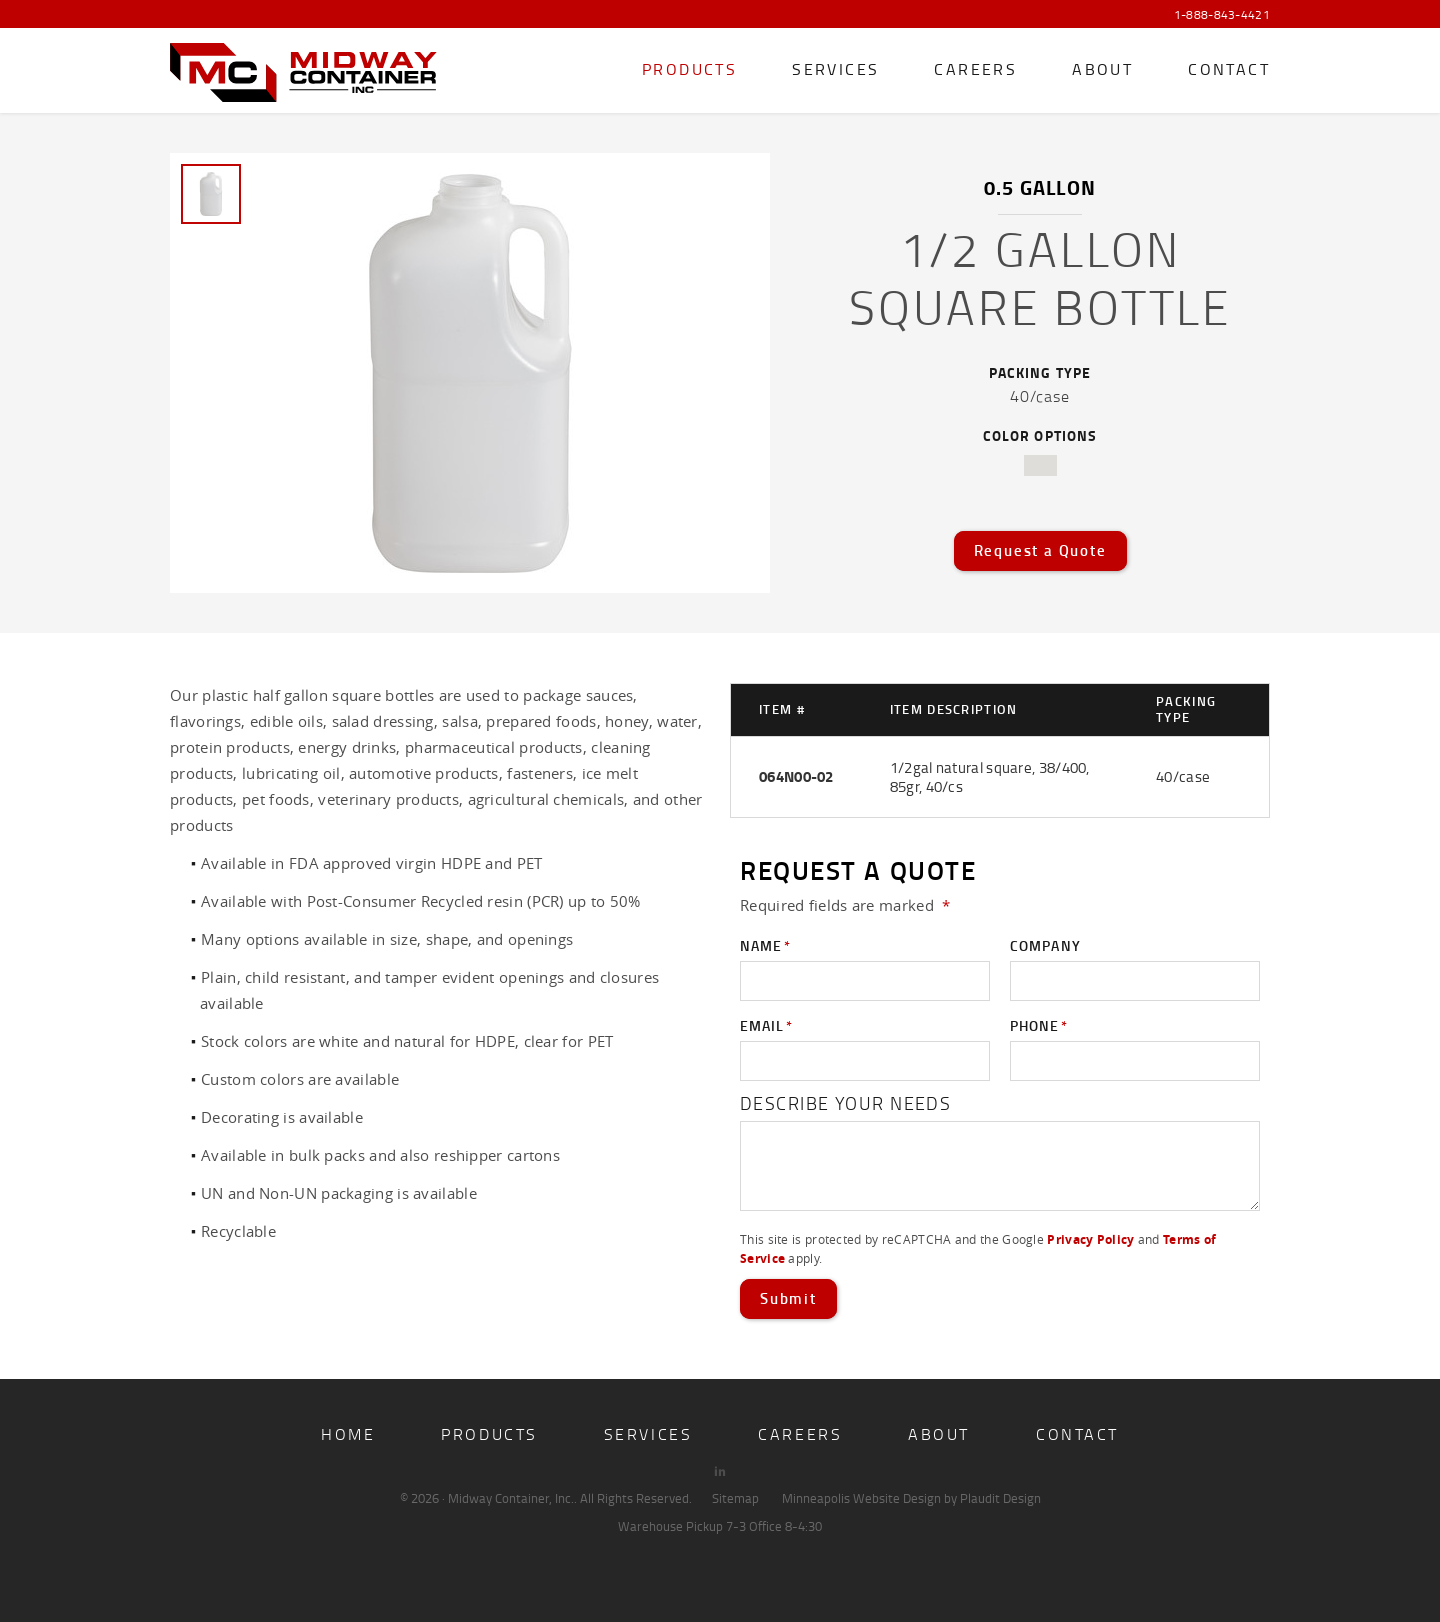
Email (766, 1026)
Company (1045, 945)
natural (1040, 465)
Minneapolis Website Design (861, 1498)
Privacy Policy (1090, 1239)
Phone (1039, 1026)
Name (765, 946)
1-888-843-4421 (1222, 15)
